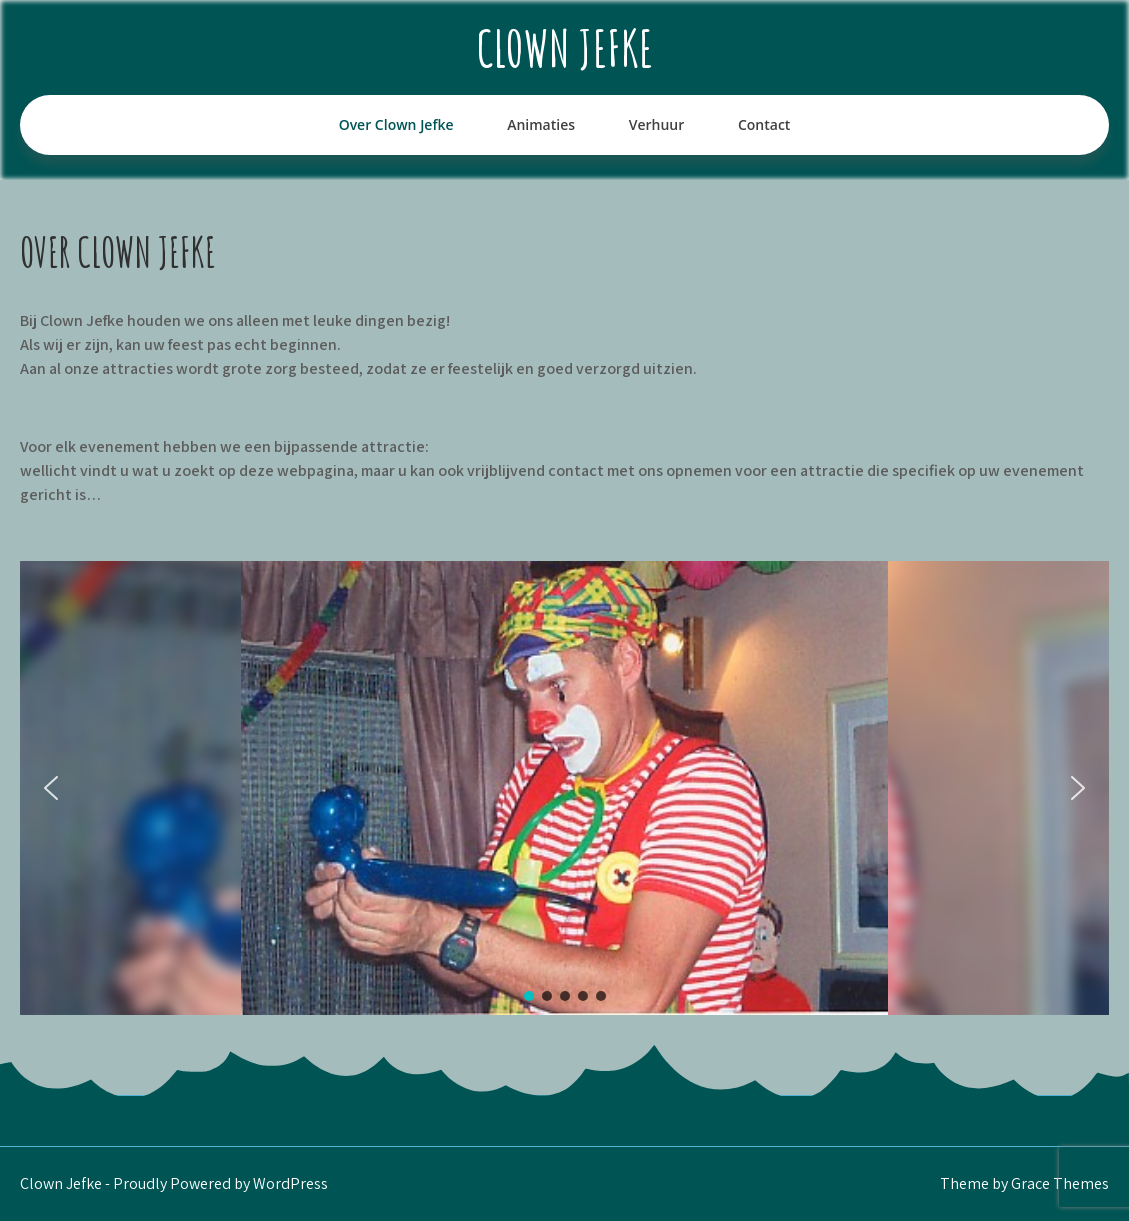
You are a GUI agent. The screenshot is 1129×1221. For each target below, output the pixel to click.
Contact (764, 124)
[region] (564, 788)
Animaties (541, 124)
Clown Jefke (565, 47)
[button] (51, 788)
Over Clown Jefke (396, 124)
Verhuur (657, 124)
